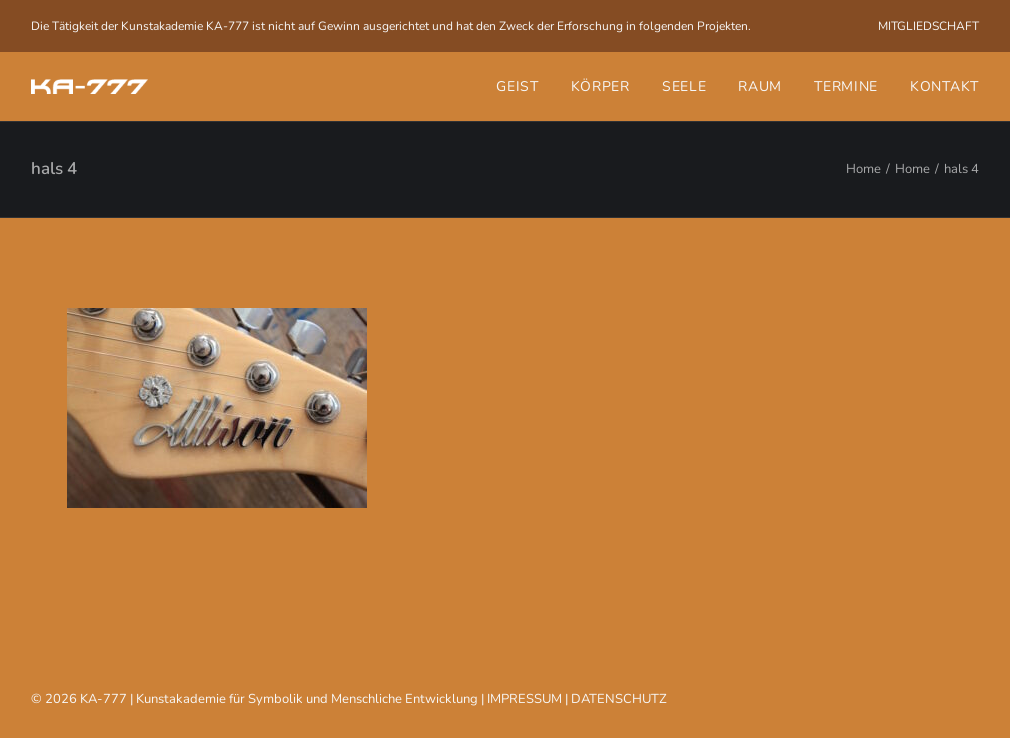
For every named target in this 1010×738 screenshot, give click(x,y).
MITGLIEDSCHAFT (928, 26)
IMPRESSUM (524, 699)
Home (863, 169)
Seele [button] (684, 86)
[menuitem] (928, 26)
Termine (846, 86)
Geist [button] (517, 86)
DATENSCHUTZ (619, 699)
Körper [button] (600, 86)
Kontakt (944, 86)
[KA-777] (89, 86)
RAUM (760, 86)
